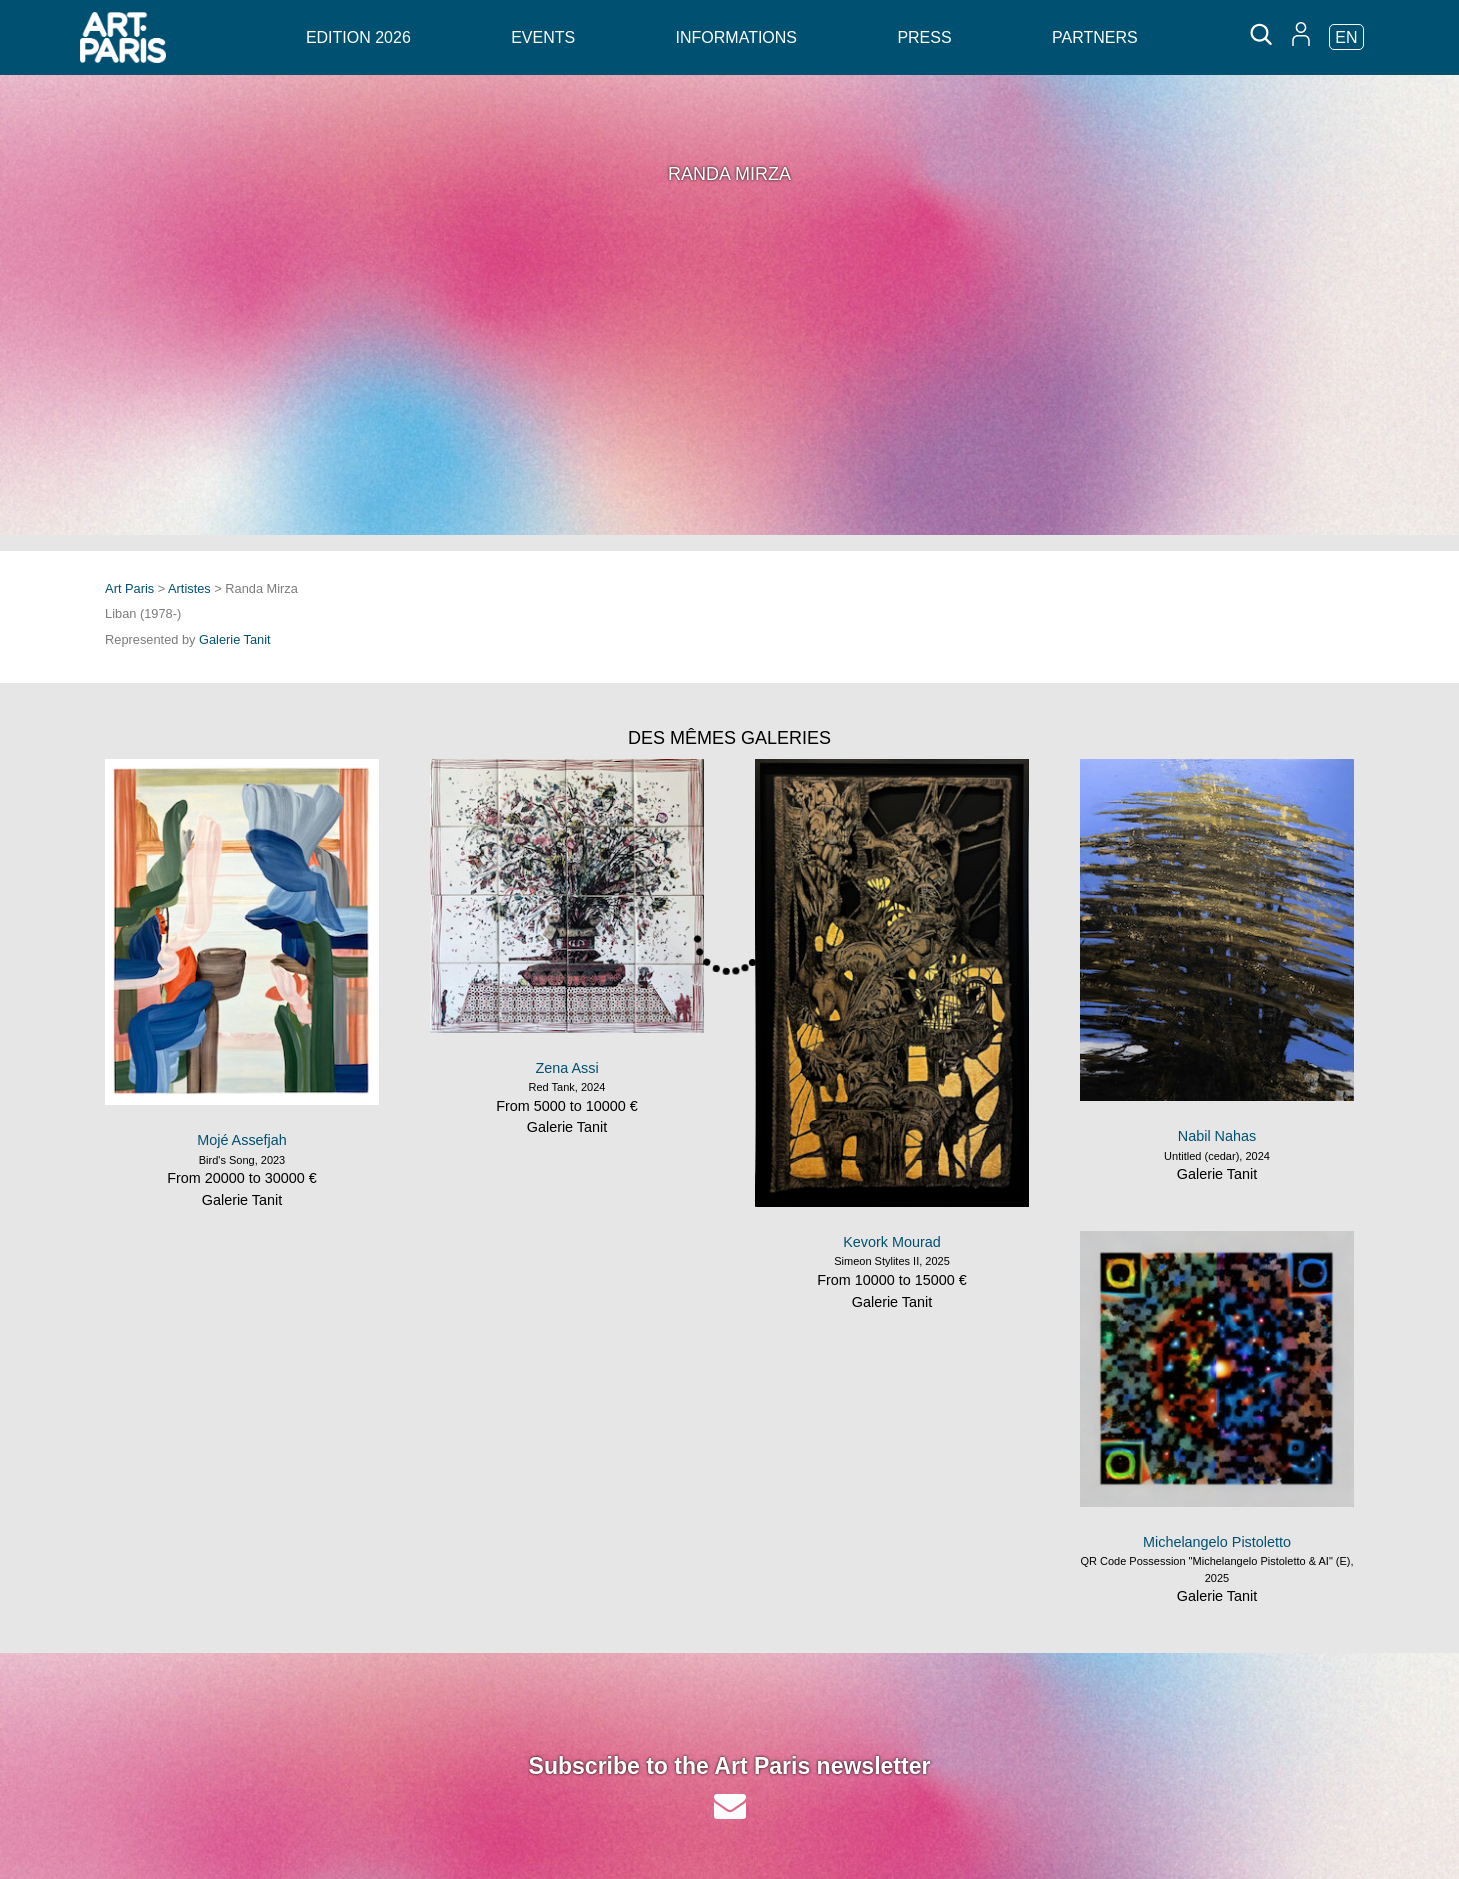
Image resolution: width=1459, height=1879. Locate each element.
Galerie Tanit (235, 639)
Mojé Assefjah (242, 1140)
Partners (1095, 37)
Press (924, 37)
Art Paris (129, 588)
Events (543, 37)
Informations (736, 37)
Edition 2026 (358, 37)
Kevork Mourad (892, 1242)
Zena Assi (566, 1068)
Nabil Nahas (1217, 1136)
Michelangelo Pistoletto (1217, 1542)
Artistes (189, 588)
